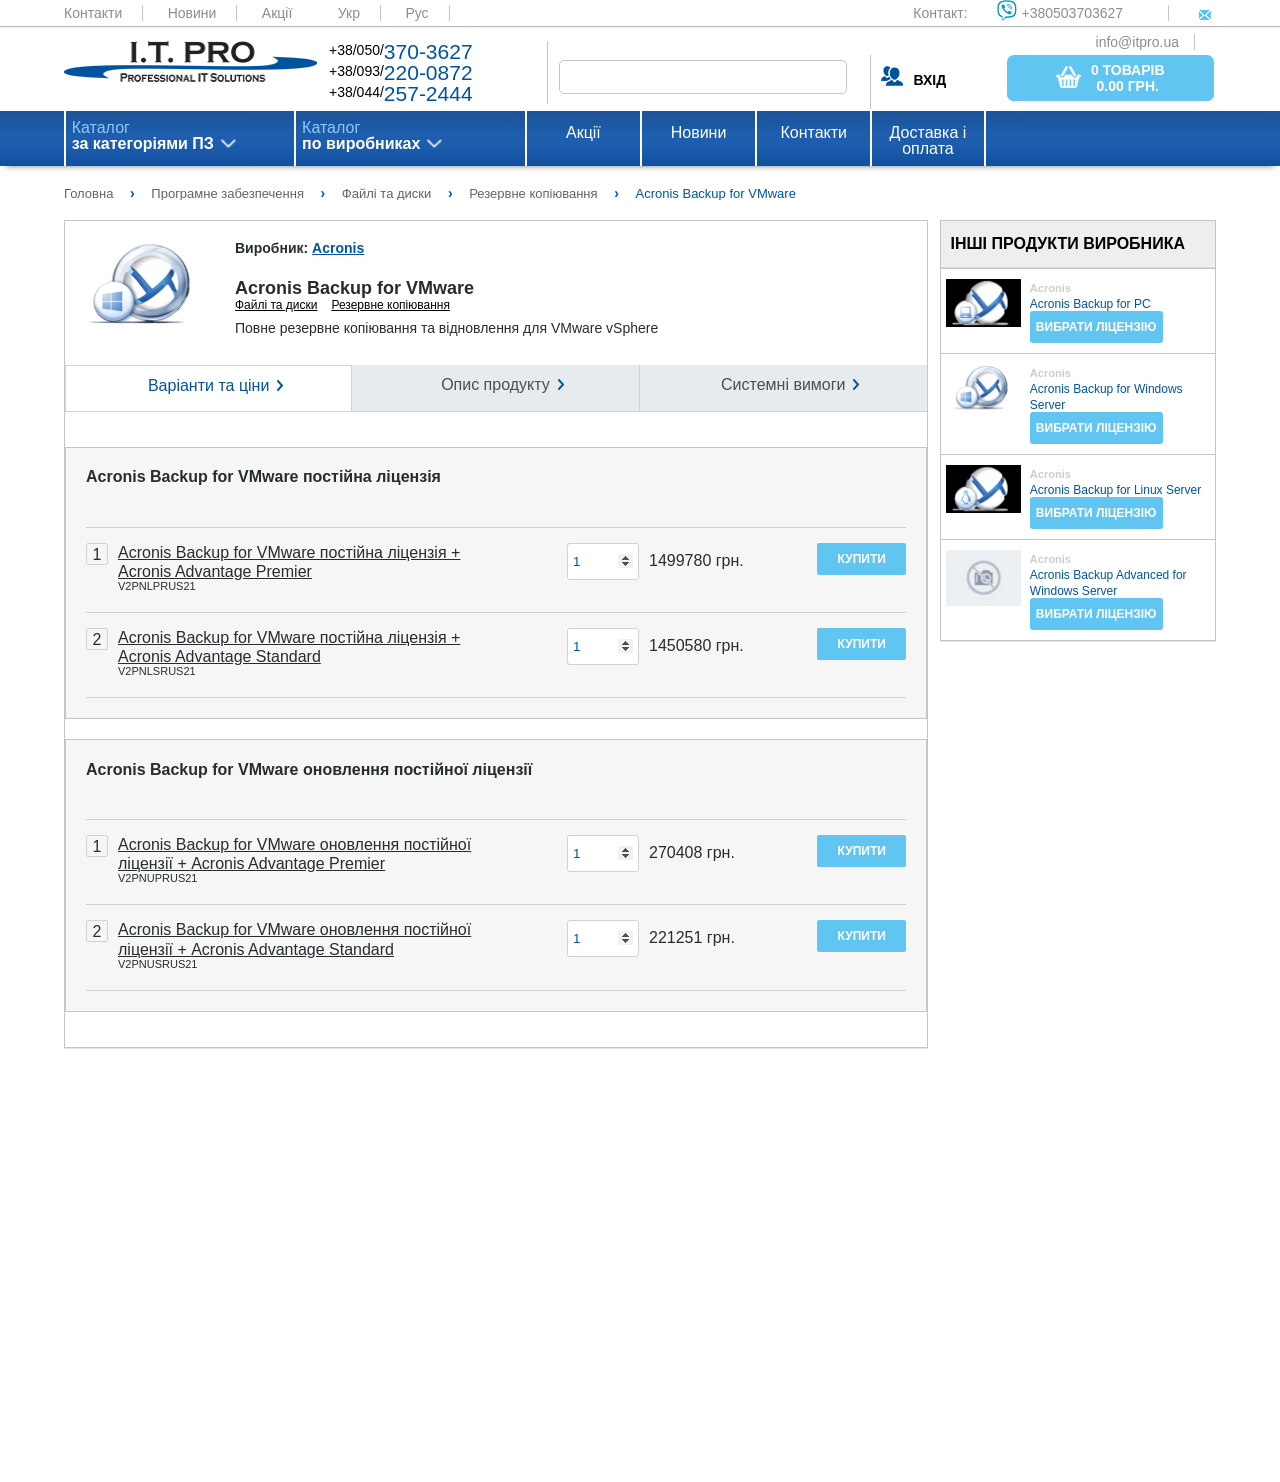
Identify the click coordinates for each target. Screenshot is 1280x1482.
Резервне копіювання (390, 305)
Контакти (93, 13)
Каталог (143, 136)
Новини (192, 13)
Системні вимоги (783, 384)
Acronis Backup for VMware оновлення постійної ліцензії (309, 769)
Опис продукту (495, 384)
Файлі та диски (276, 305)
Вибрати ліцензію (1096, 327)
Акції (277, 13)
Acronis (338, 248)
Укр (349, 13)
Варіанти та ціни (208, 385)
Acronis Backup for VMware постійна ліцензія (263, 476)
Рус (416, 13)
